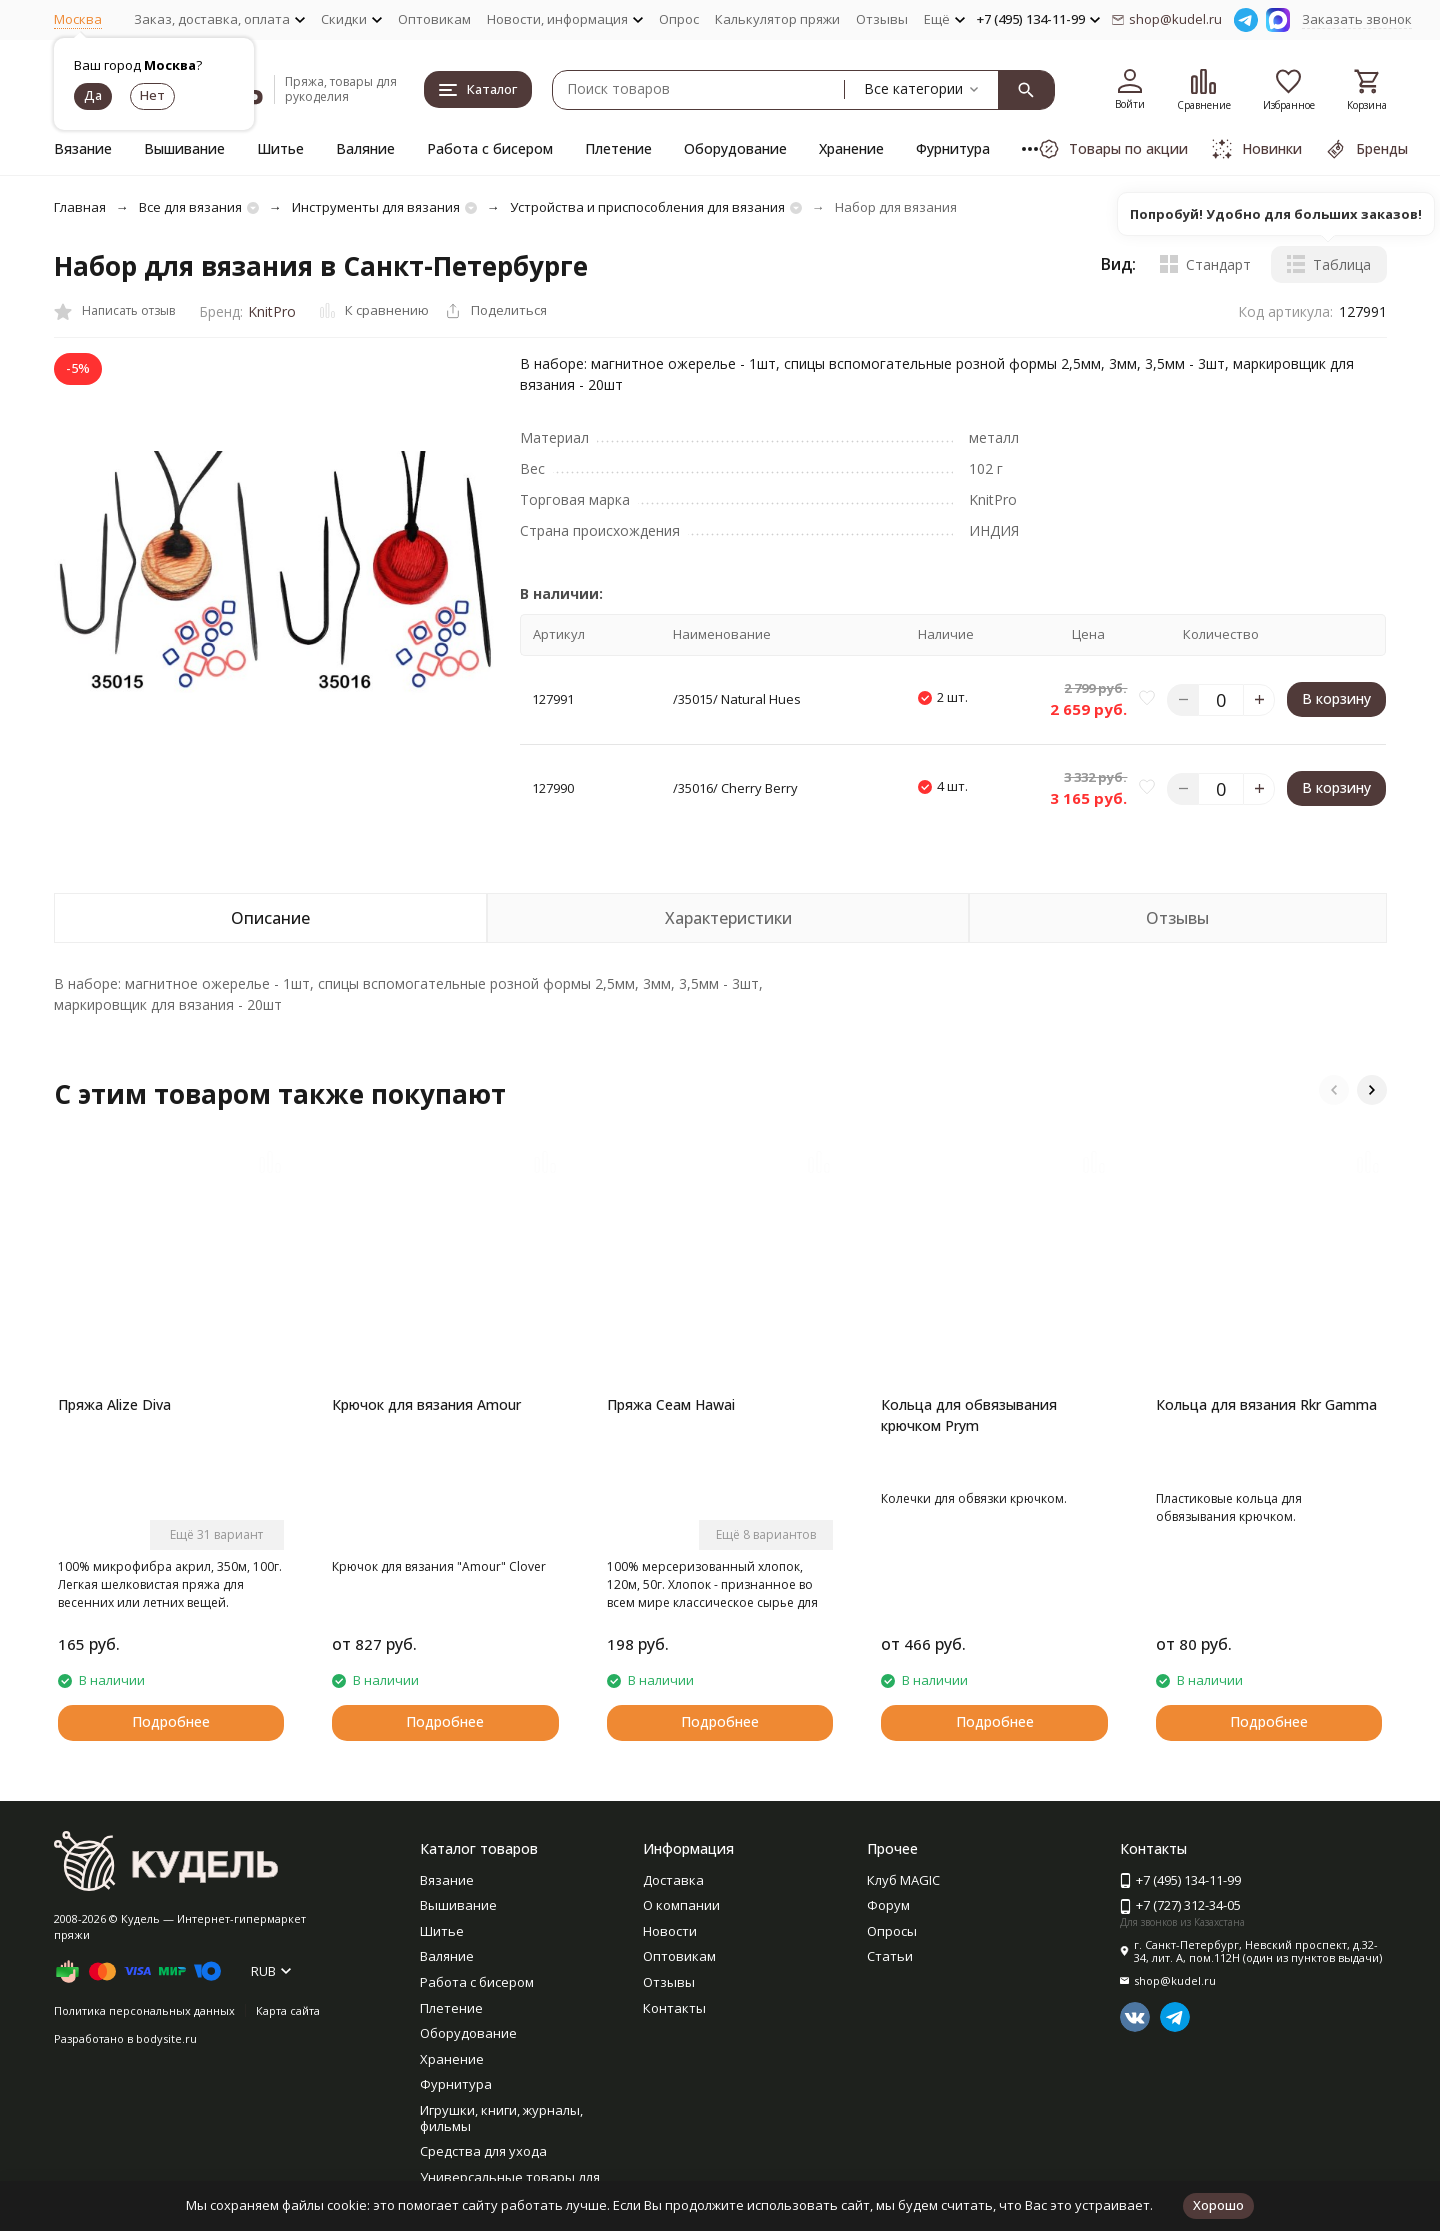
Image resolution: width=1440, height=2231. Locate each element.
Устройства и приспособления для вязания (647, 207)
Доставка (673, 1880)
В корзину (1336, 698)
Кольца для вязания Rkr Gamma (1266, 1404)
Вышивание (184, 148)
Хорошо (1218, 2205)
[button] (1334, 1090)
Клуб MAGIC (903, 1880)
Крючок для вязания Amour (426, 1404)
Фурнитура (953, 148)
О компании (681, 1905)
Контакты (674, 2008)
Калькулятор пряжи (777, 19)
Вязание (83, 148)
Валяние (365, 148)
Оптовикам (434, 19)
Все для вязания (190, 207)
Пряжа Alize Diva (114, 1404)
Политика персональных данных (144, 2010)
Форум (888, 1905)
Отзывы (882, 19)
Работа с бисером (490, 148)
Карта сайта (288, 2010)
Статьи (890, 1956)
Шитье (280, 148)
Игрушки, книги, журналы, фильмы (501, 2118)
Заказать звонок (1357, 19)
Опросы (892, 1931)
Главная (80, 207)
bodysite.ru (166, 2038)
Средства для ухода (483, 2151)
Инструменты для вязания (376, 207)
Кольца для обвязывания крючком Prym (969, 1415)
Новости (670, 1931)
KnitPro (272, 311)
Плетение (618, 148)
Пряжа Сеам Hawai (671, 1404)
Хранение (851, 148)
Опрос (679, 19)
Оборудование (735, 148)
